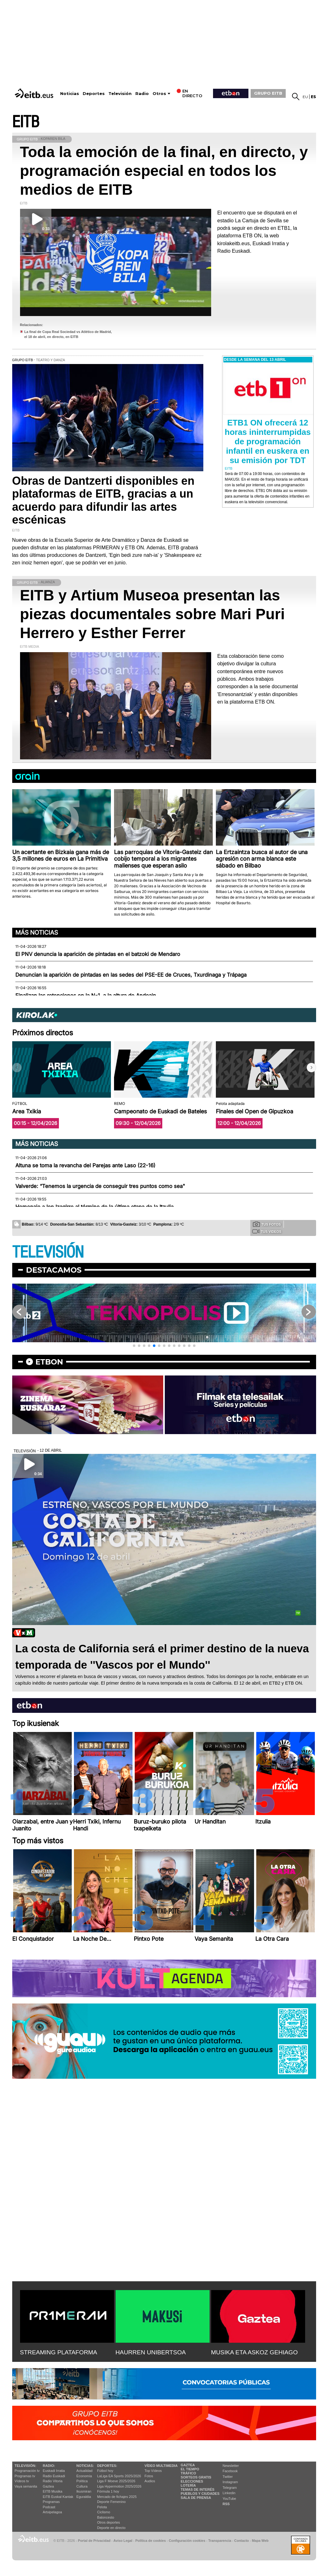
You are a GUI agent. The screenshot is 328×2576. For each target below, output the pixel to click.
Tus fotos (267, 1224)
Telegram (230, 2487)
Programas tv (25, 2476)
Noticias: (85, 2466)
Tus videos (266, 1231)
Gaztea (48, 2486)
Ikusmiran (83, 2491)
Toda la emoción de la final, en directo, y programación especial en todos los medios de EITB (164, 171)
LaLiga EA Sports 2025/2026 (119, 2476)
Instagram (230, 2482)
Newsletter (231, 2466)
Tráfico (188, 2473)
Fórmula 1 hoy (108, 2491)
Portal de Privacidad (94, 2540)
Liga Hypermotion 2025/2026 (119, 2486)
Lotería (188, 2485)
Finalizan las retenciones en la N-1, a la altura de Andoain (85, 995)
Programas (51, 2502)
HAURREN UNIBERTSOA (151, 2352)
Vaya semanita (26, 2486)
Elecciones (192, 2481)
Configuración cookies (187, 2540)
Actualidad (84, 2471)
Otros (159, 93)
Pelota (102, 2507)
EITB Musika (52, 2491)
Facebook (230, 2471)
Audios (149, 2481)
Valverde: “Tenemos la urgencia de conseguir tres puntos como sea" (100, 1186)
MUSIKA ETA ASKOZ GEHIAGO (254, 2352)
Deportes (94, 93)
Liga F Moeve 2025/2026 (116, 2481)
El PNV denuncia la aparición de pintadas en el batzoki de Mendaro (97, 954)
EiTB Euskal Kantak (58, 2497)
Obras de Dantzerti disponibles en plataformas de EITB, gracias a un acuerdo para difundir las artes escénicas (103, 500)
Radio (142, 93)
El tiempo (190, 2469)
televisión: (25, 2466)
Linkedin (229, 2493)
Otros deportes (108, 2522)
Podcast (49, 2507)
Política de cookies (150, 2540)
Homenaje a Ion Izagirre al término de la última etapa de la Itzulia (94, 1207)
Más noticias (36, 932)
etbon (49, 1361)
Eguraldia (83, 2497)
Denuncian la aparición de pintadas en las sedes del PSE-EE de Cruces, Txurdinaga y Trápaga (131, 975)
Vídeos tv (22, 2481)
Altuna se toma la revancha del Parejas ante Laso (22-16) (85, 1165)
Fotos (148, 2476)
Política (82, 2481)
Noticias (69, 93)
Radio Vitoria (53, 2481)
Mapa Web (260, 2540)
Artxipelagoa (52, 2512)
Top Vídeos (153, 2471)
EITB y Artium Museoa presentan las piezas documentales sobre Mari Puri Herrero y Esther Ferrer (152, 614)
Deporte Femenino (111, 2502)
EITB (25, 122)
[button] (311, 1067)
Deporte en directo (111, 2528)
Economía (84, 2476)
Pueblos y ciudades (200, 2493)
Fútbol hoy (105, 2471)
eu (305, 96)
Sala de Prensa (196, 2497)
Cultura (81, 2486)
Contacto (241, 2540)
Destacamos (53, 1270)
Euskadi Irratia (54, 2471)
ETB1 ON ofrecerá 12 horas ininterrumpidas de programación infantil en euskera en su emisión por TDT (268, 441)
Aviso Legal (122, 2540)
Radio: (49, 2466)
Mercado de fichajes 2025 (117, 2497)
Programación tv (27, 2471)
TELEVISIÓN (48, 1252)
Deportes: (107, 2466)
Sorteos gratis (196, 2477)
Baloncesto (105, 2517)
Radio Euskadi (54, 2476)
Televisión (120, 93)
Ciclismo (103, 2512)
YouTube (229, 2498)
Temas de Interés (198, 2489)
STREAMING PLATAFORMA (58, 2352)
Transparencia (219, 2540)
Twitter (228, 2476)
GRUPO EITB (268, 93)
